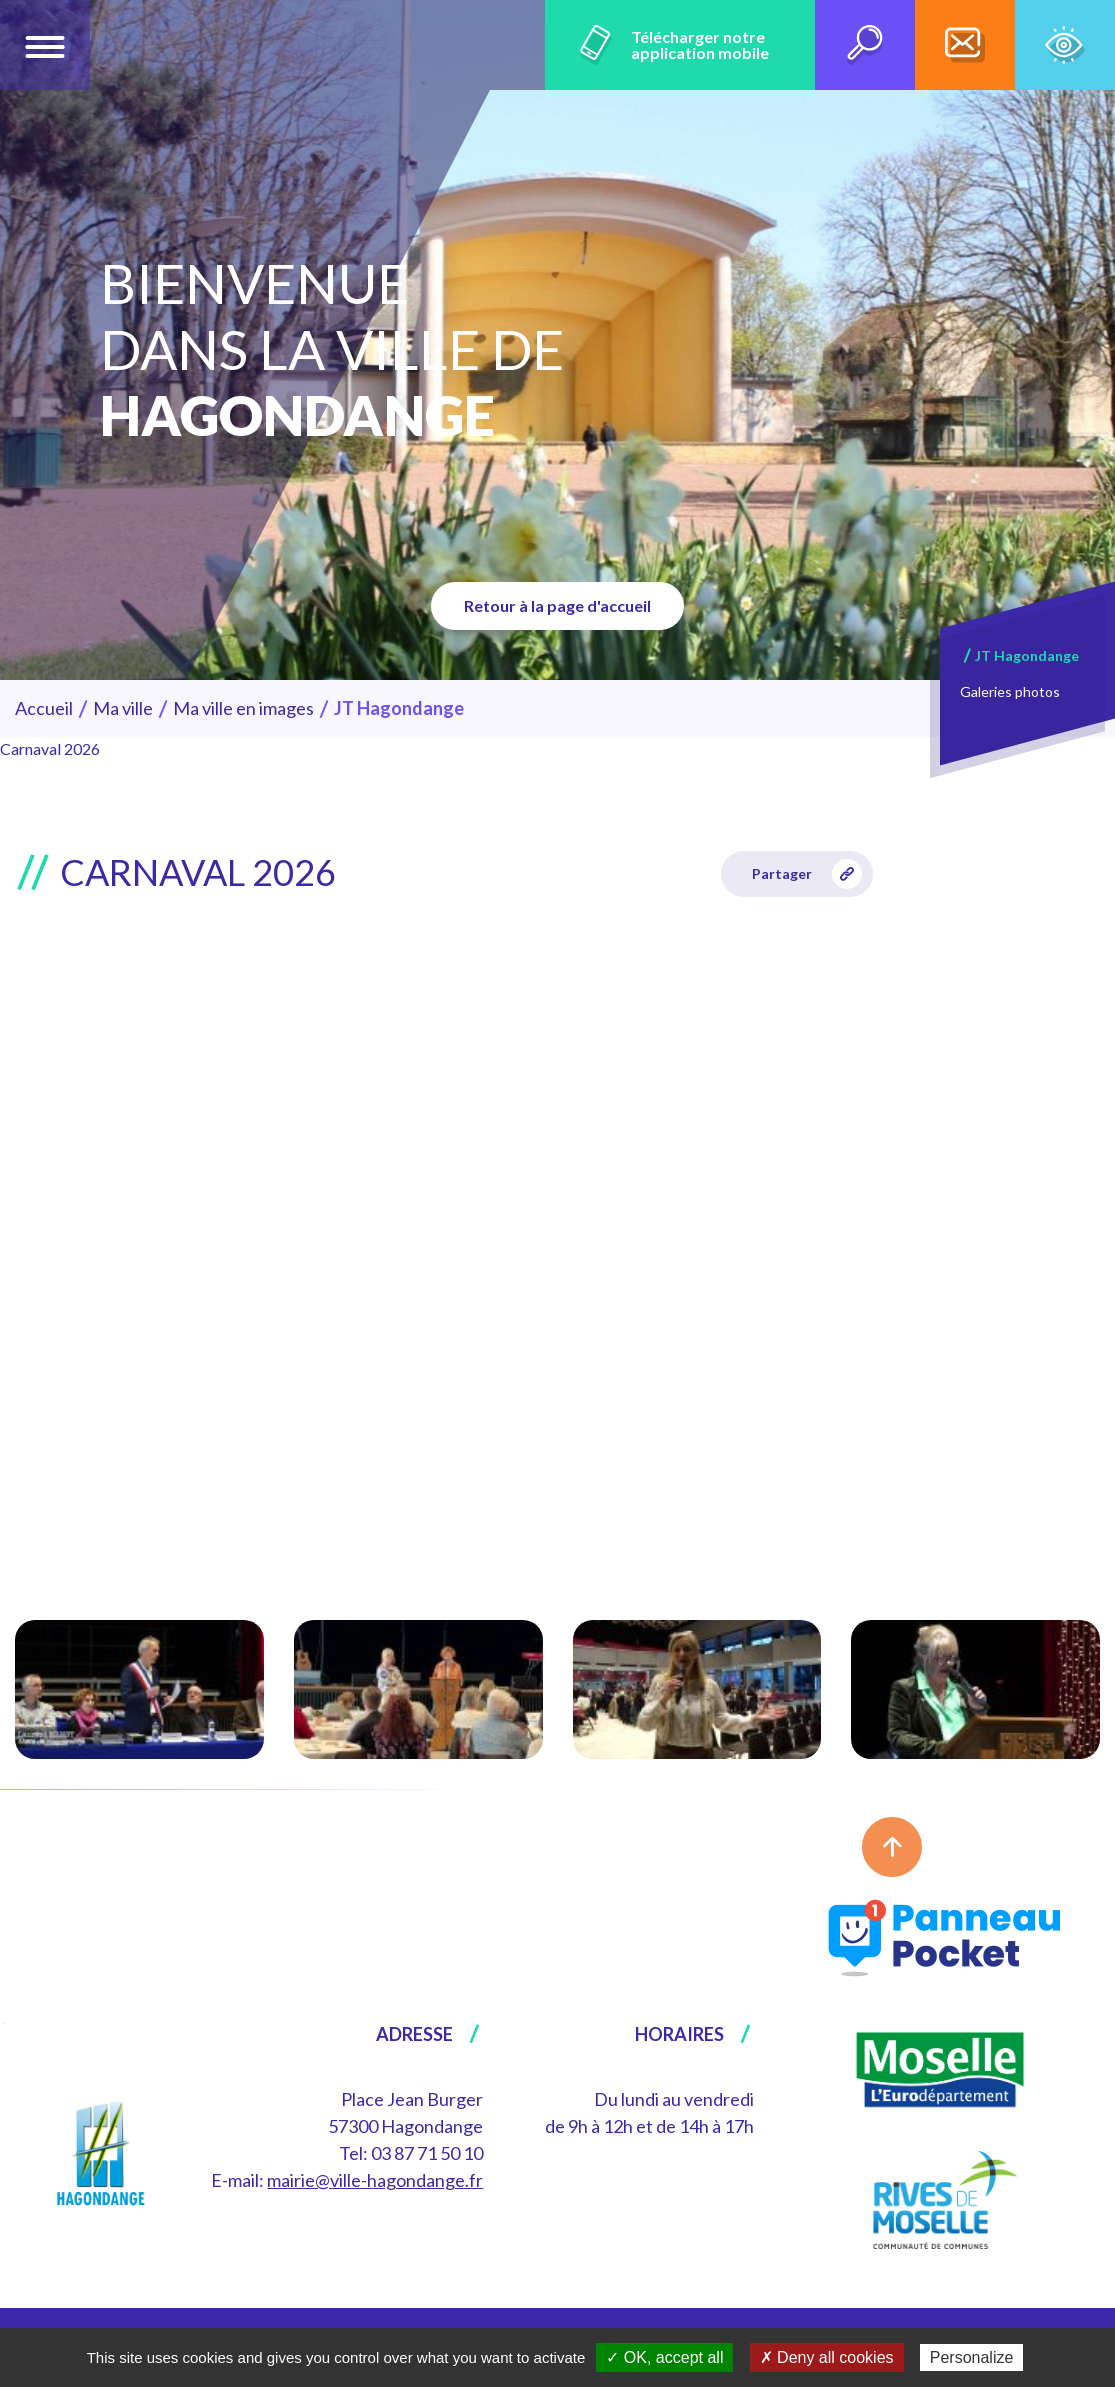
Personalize (972, 2357)
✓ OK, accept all (664, 2357)
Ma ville (123, 708)
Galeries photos (1010, 691)
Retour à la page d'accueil (557, 605)
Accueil (44, 708)
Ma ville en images (243, 708)
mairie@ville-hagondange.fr (375, 2180)
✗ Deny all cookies (827, 2357)
